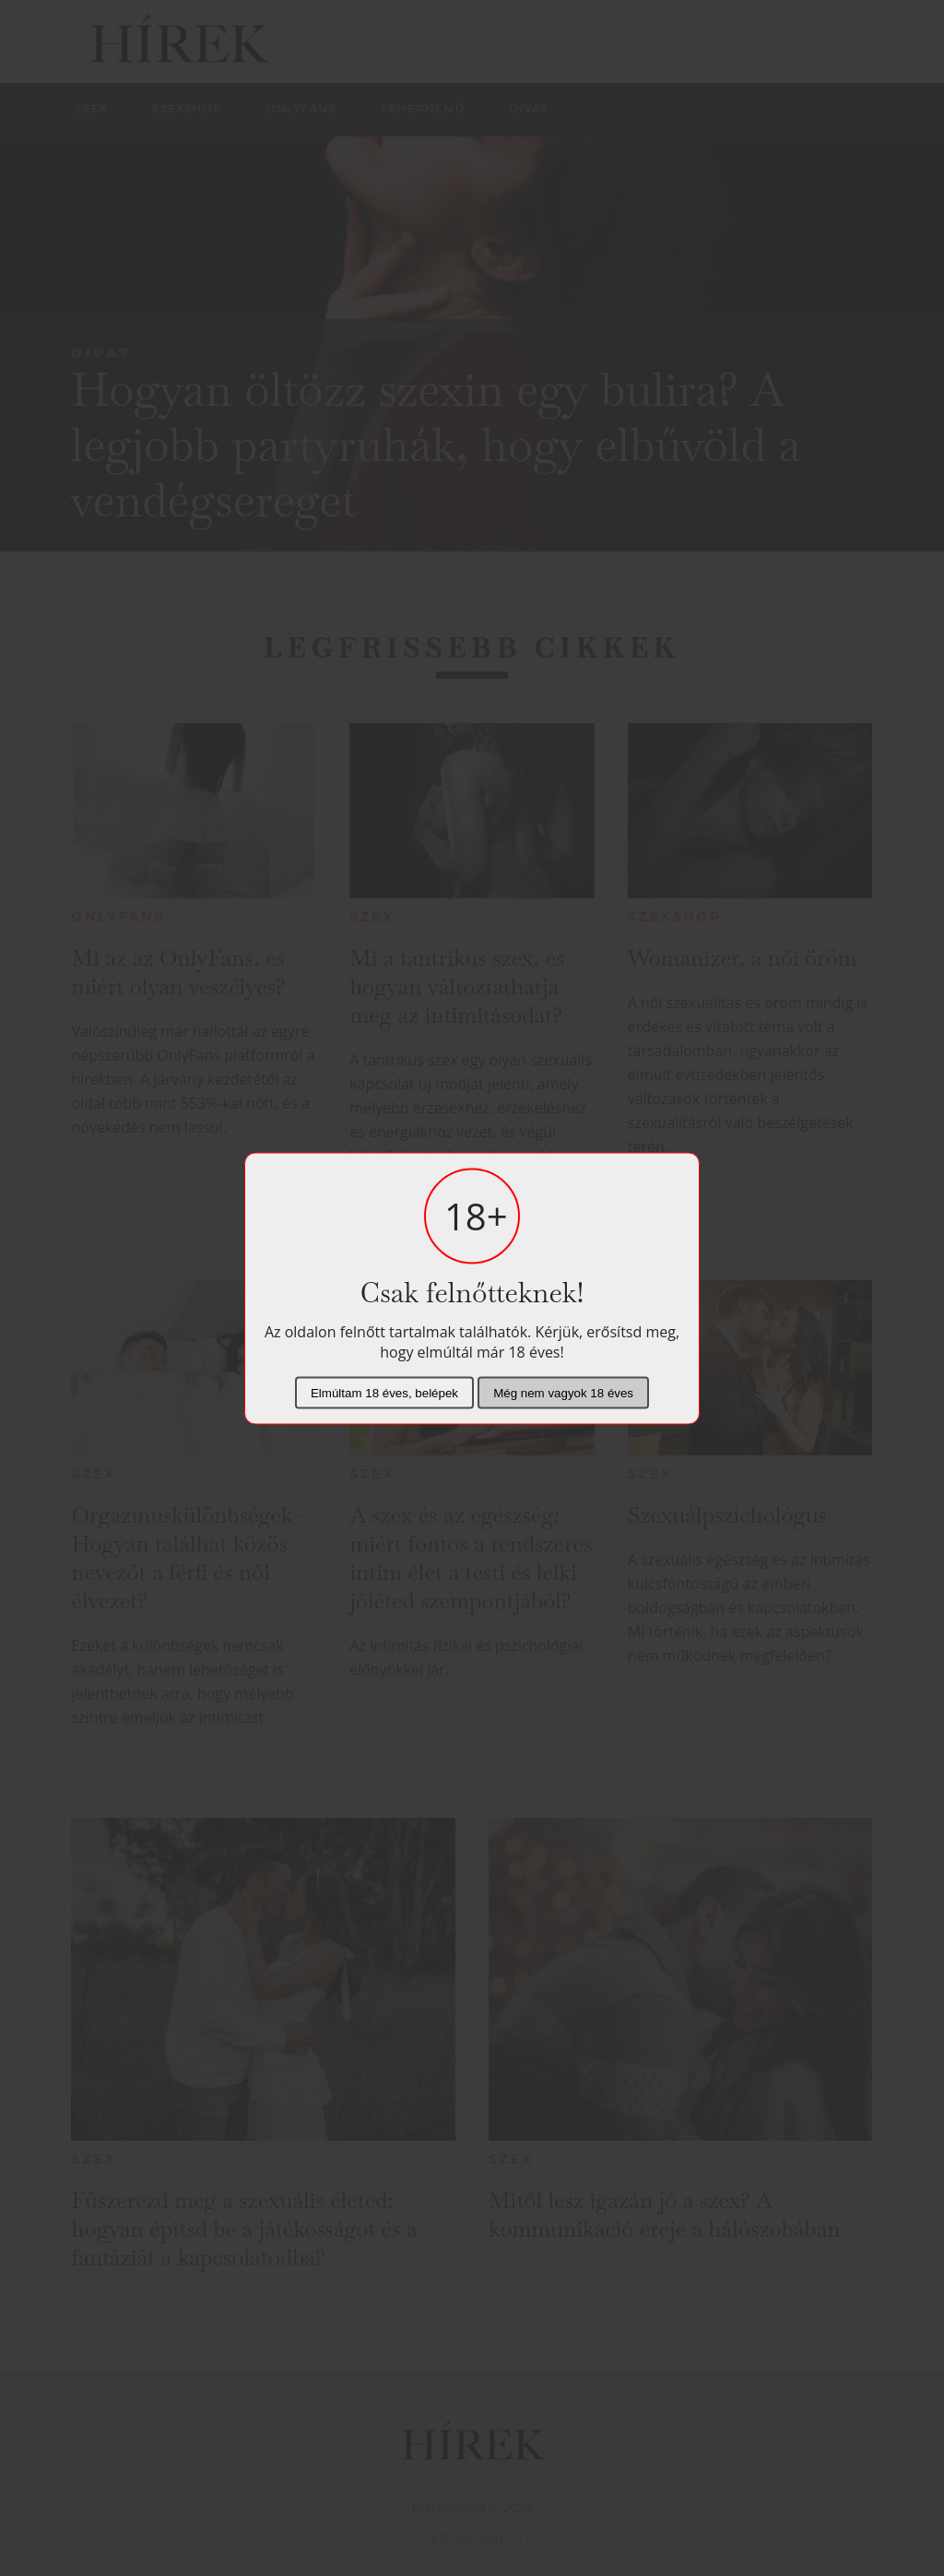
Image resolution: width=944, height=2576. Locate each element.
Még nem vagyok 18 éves (563, 1392)
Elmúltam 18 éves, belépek (384, 1392)
